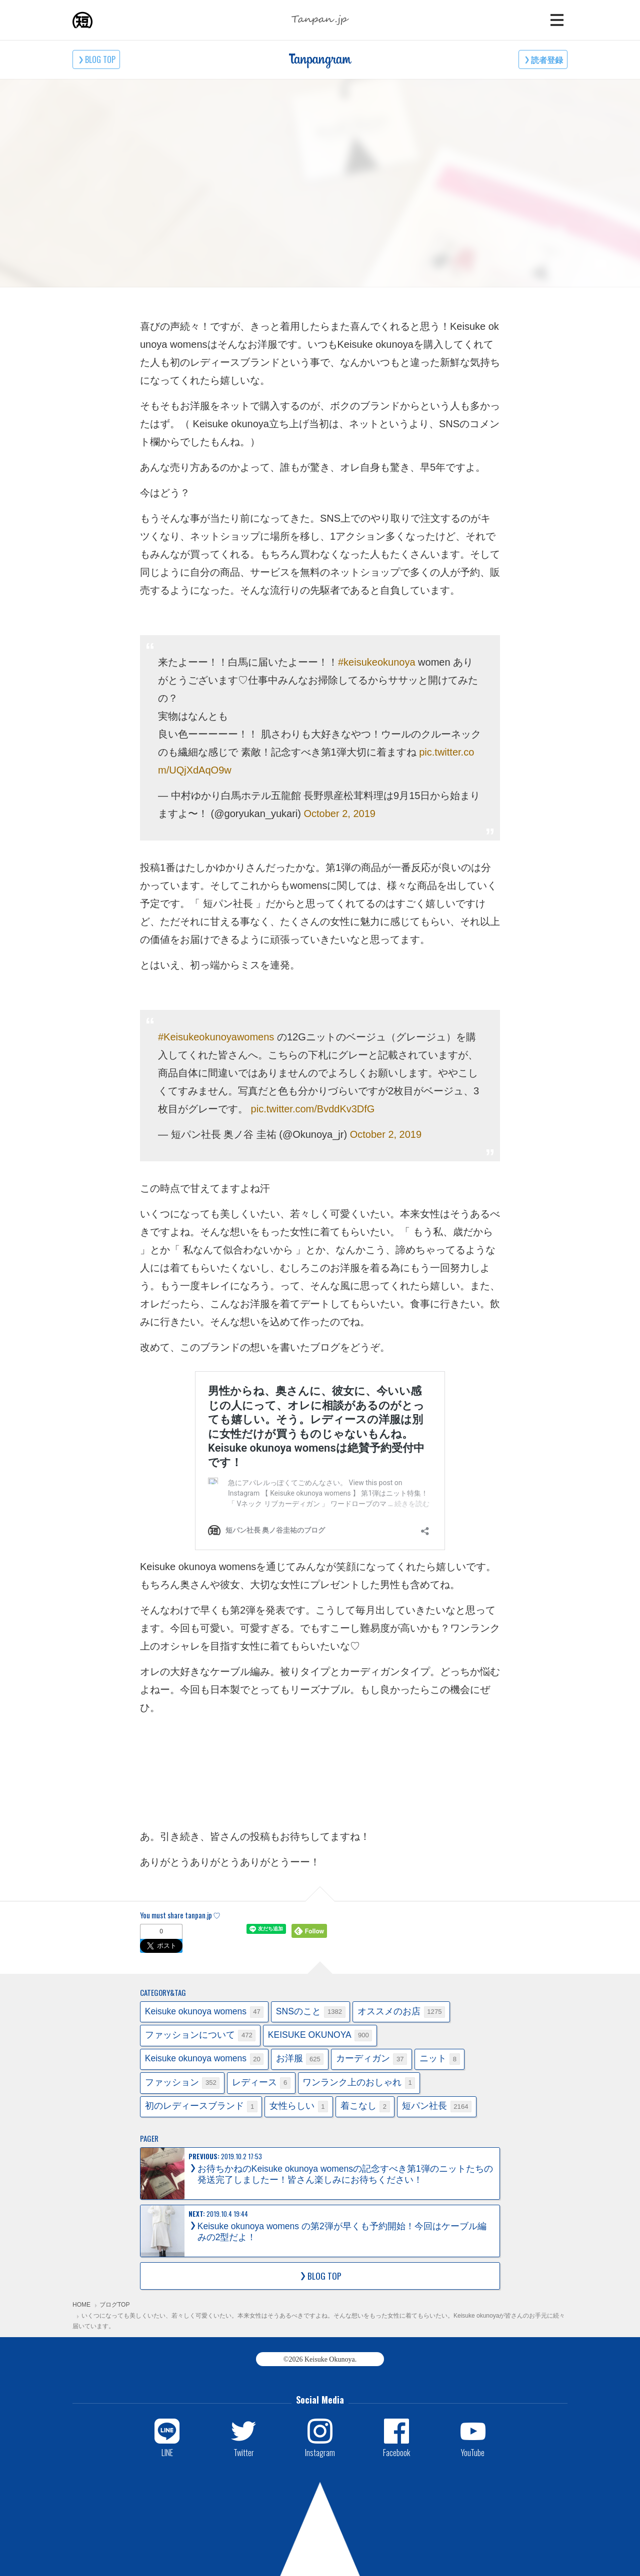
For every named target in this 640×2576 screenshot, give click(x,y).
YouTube (472, 2452)
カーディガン (371, 2059)
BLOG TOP (100, 59)
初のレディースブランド (201, 2106)
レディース (261, 2083)
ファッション (182, 2083)
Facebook (396, 2452)
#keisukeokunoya (377, 662)
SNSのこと (311, 2012)
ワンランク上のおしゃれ (358, 2083)
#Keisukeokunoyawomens (216, 1036)
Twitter (244, 2452)
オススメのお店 (401, 2012)
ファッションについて (200, 2035)
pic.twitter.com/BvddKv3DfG (313, 1108)
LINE (167, 2452)
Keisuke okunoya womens (204, 2012)
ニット (440, 2059)
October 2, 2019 (339, 813)
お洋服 (300, 2059)
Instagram (320, 2452)
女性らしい (299, 2106)
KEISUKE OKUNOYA (320, 2035)
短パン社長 (437, 2106)
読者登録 (547, 59)
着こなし (365, 2106)
